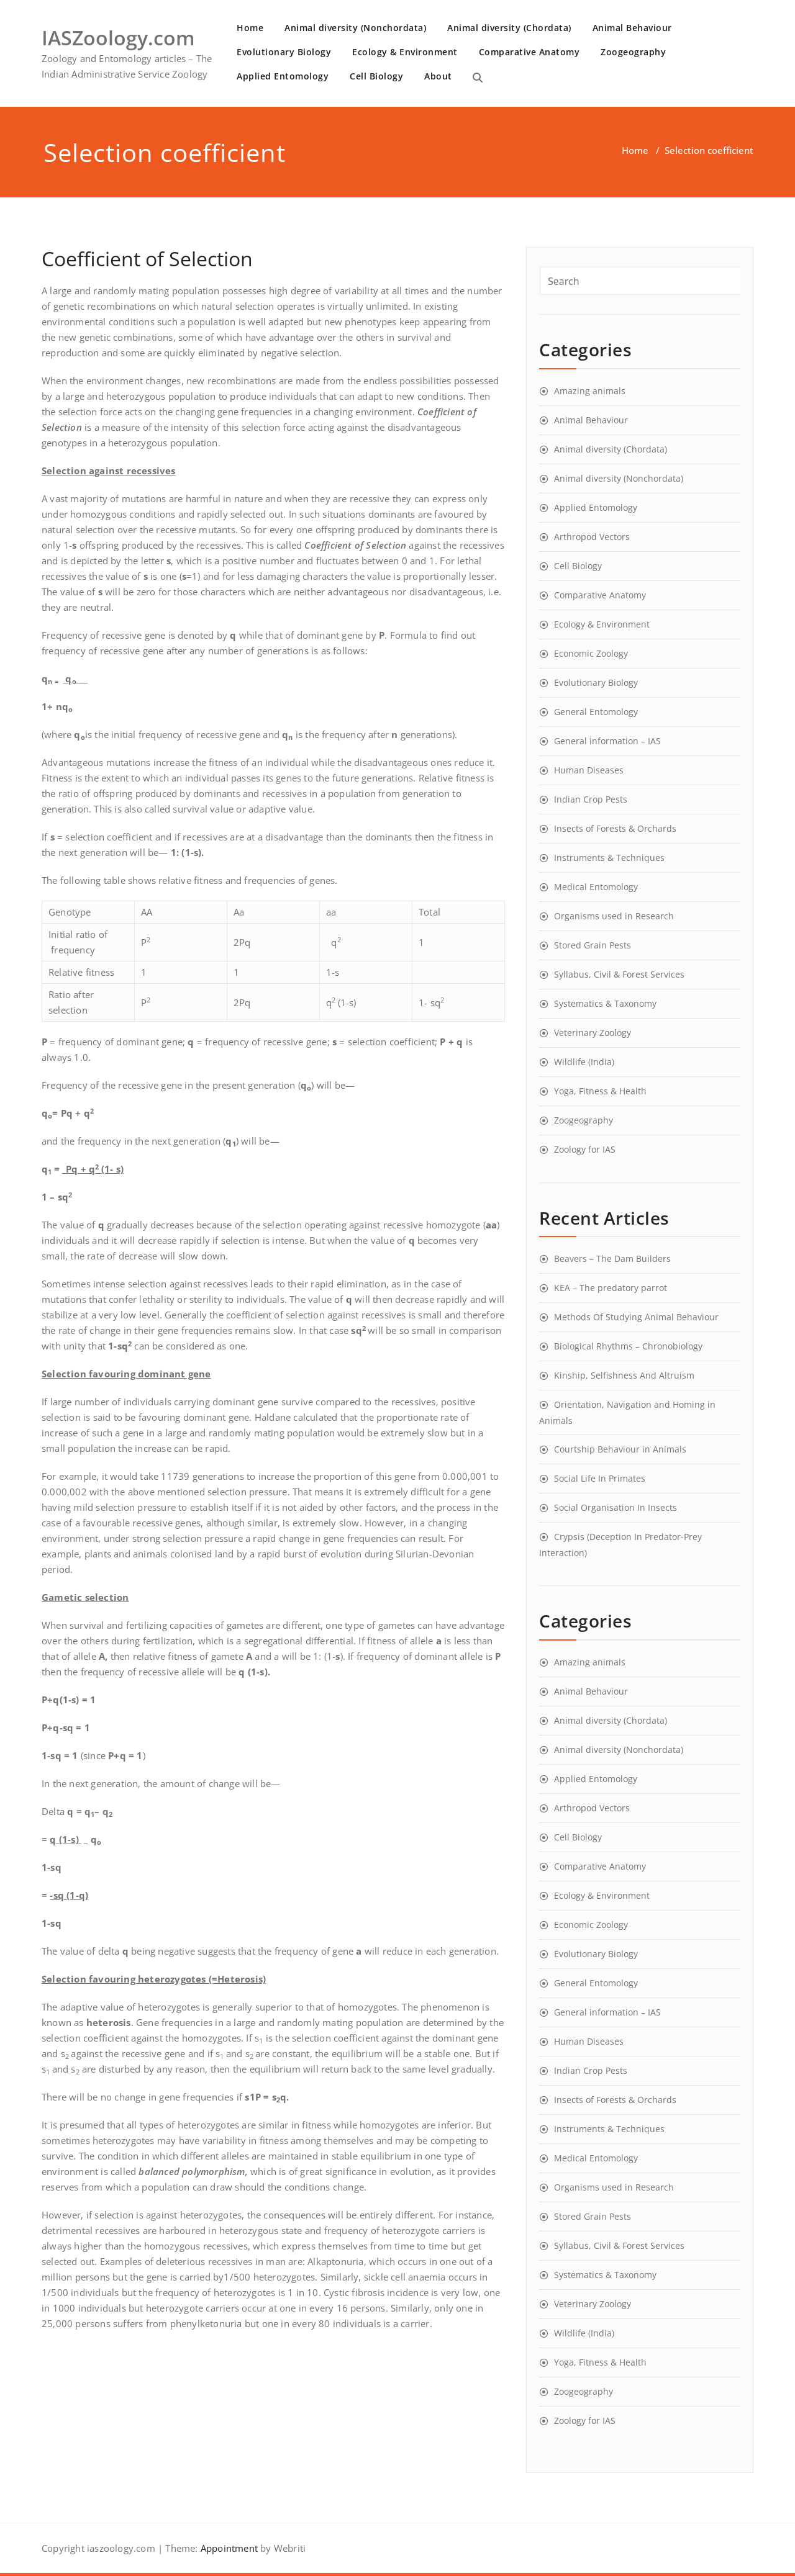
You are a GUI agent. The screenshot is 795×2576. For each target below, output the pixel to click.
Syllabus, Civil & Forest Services (619, 974)
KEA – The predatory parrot (610, 1288)
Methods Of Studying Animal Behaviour (636, 1317)
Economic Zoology (591, 653)
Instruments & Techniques (609, 857)
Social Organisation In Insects (615, 1507)
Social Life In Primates (599, 1478)
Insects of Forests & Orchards (615, 828)
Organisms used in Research (614, 916)
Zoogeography (633, 52)
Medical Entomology (596, 887)
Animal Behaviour (632, 28)
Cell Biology (376, 76)
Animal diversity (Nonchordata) (355, 28)
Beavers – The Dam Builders (612, 1258)
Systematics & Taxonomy (605, 1003)
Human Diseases (589, 770)
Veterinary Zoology (592, 1032)
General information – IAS (607, 741)
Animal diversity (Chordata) (509, 28)
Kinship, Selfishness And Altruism (624, 1375)
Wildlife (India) (584, 1062)
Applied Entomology (283, 76)
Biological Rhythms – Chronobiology (628, 1346)
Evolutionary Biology (284, 52)
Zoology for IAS (585, 1149)
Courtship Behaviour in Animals (620, 1449)
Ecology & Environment (405, 52)
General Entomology (596, 712)
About (438, 76)
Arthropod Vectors (592, 537)
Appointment (228, 2548)
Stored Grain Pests (592, 945)
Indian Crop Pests (590, 799)
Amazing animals (589, 391)
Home (250, 28)
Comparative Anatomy (529, 52)
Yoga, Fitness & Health (600, 1091)
